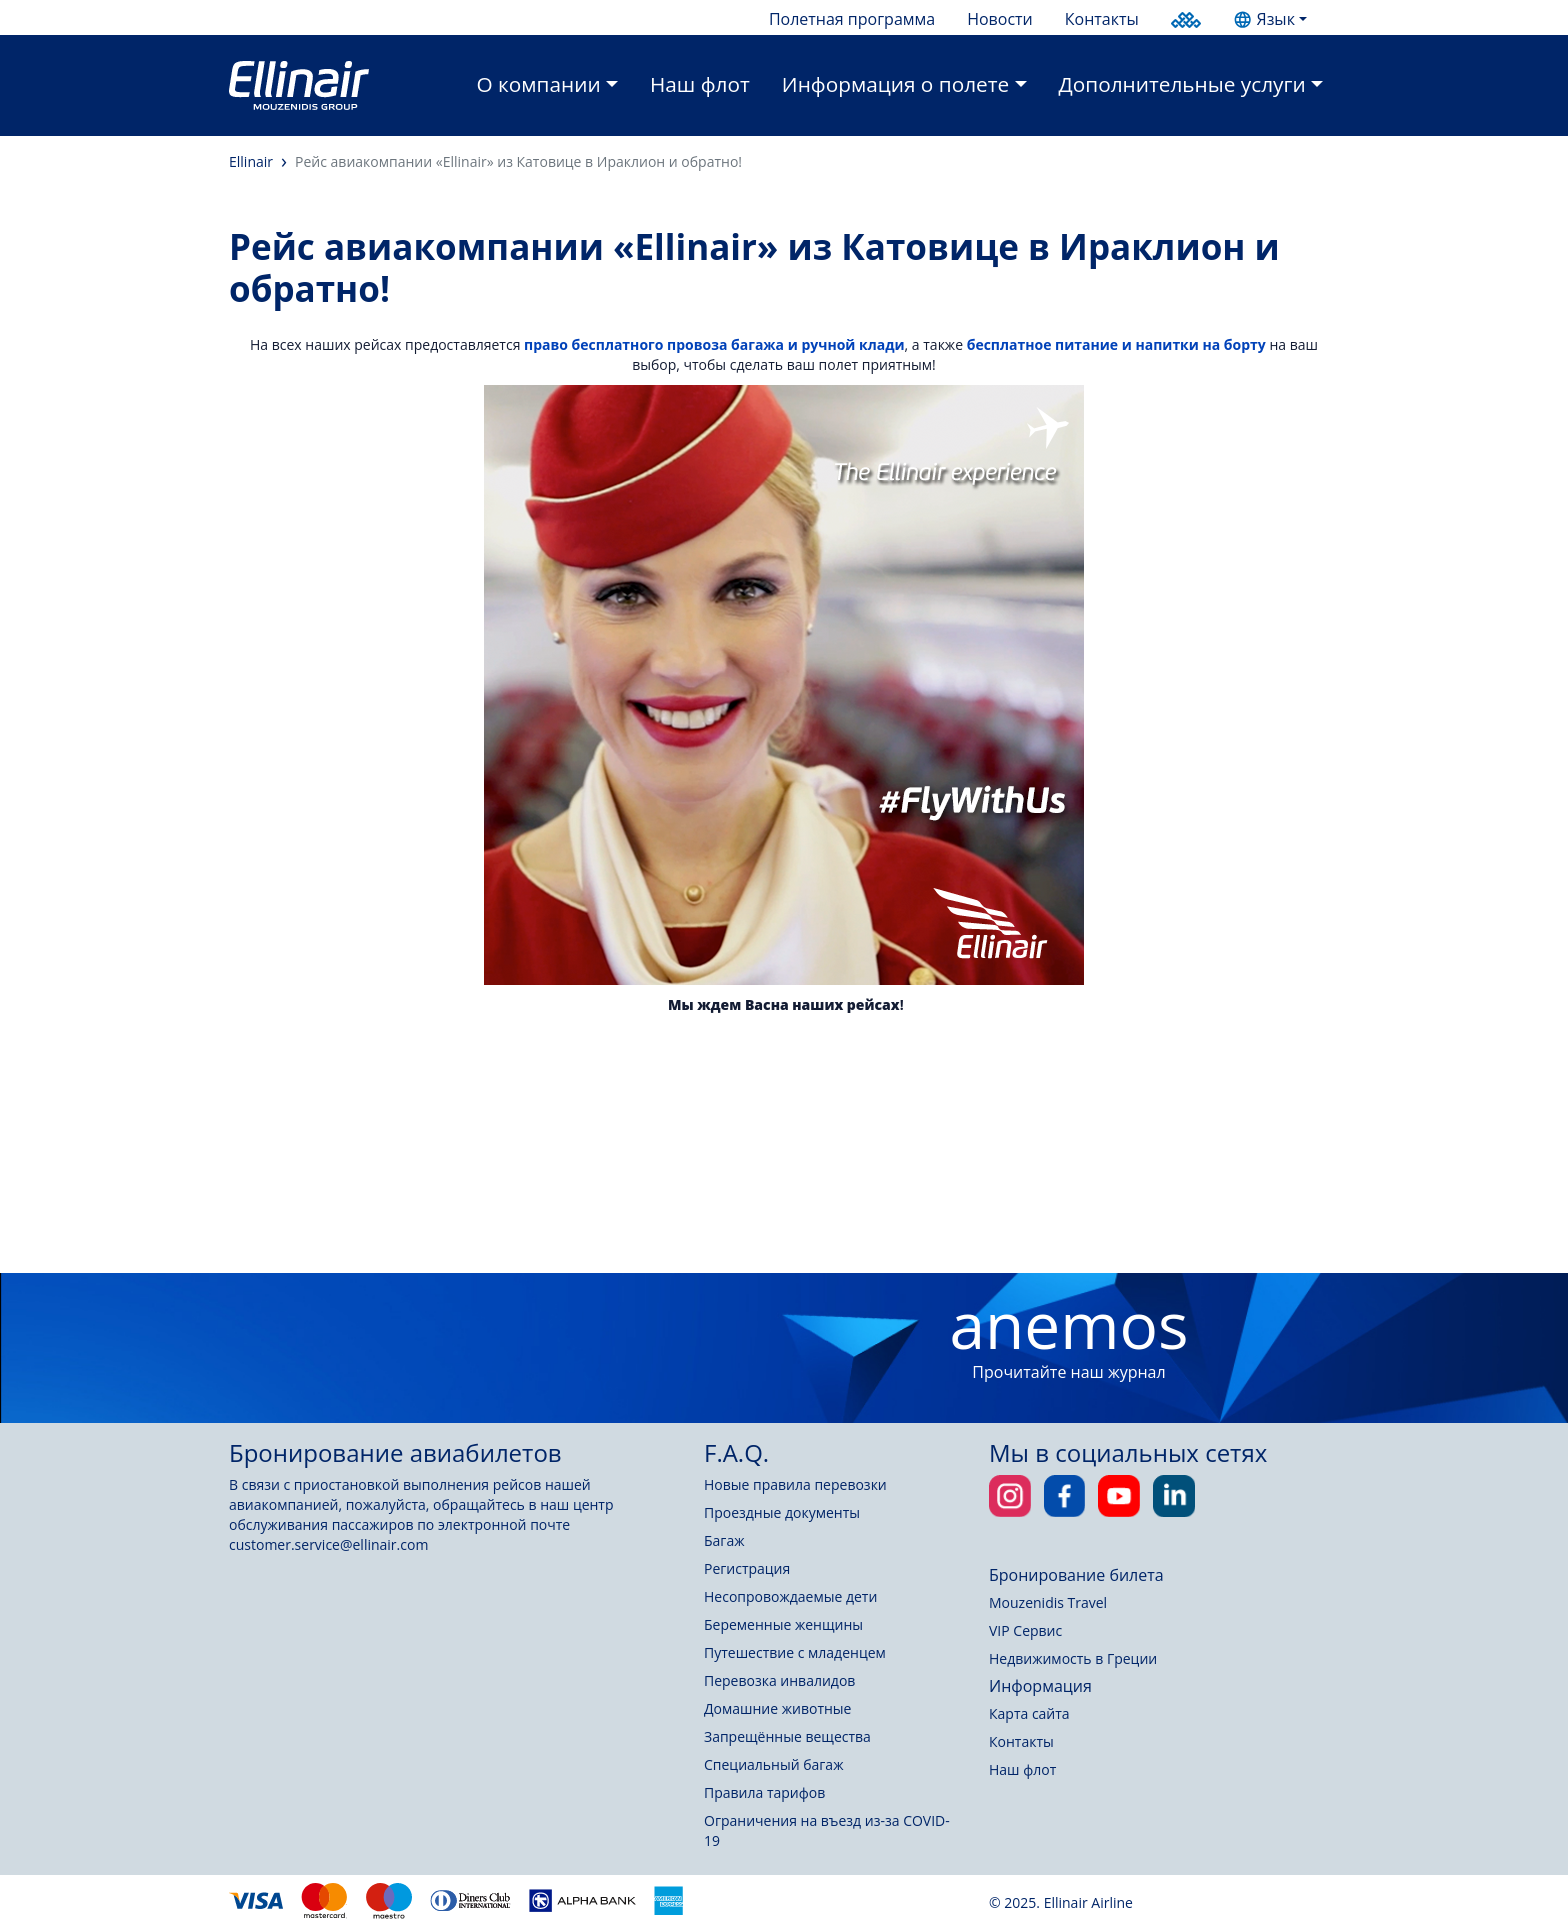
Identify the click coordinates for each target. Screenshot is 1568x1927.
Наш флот (700, 84)
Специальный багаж (773, 1764)
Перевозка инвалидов (779, 1680)
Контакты (1102, 19)
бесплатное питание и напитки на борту (1116, 344)
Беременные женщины (783, 1624)
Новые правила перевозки (795, 1484)
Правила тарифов (764, 1792)
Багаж (724, 1540)
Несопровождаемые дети (790, 1596)
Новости (1000, 19)
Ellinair (251, 161)
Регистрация (747, 1568)
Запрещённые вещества (787, 1736)
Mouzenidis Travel (1048, 1602)
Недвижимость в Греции (1073, 1658)
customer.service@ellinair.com (328, 1544)
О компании (539, 84)
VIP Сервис (1025, 1630)
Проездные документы (782, 1512)
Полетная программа (852, 19)
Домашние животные (777, 1708)
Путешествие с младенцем (795, 1652)
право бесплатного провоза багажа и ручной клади (714, 344)
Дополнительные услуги (1182, 84)
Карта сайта (1029, 1713)
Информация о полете (895, 84)
